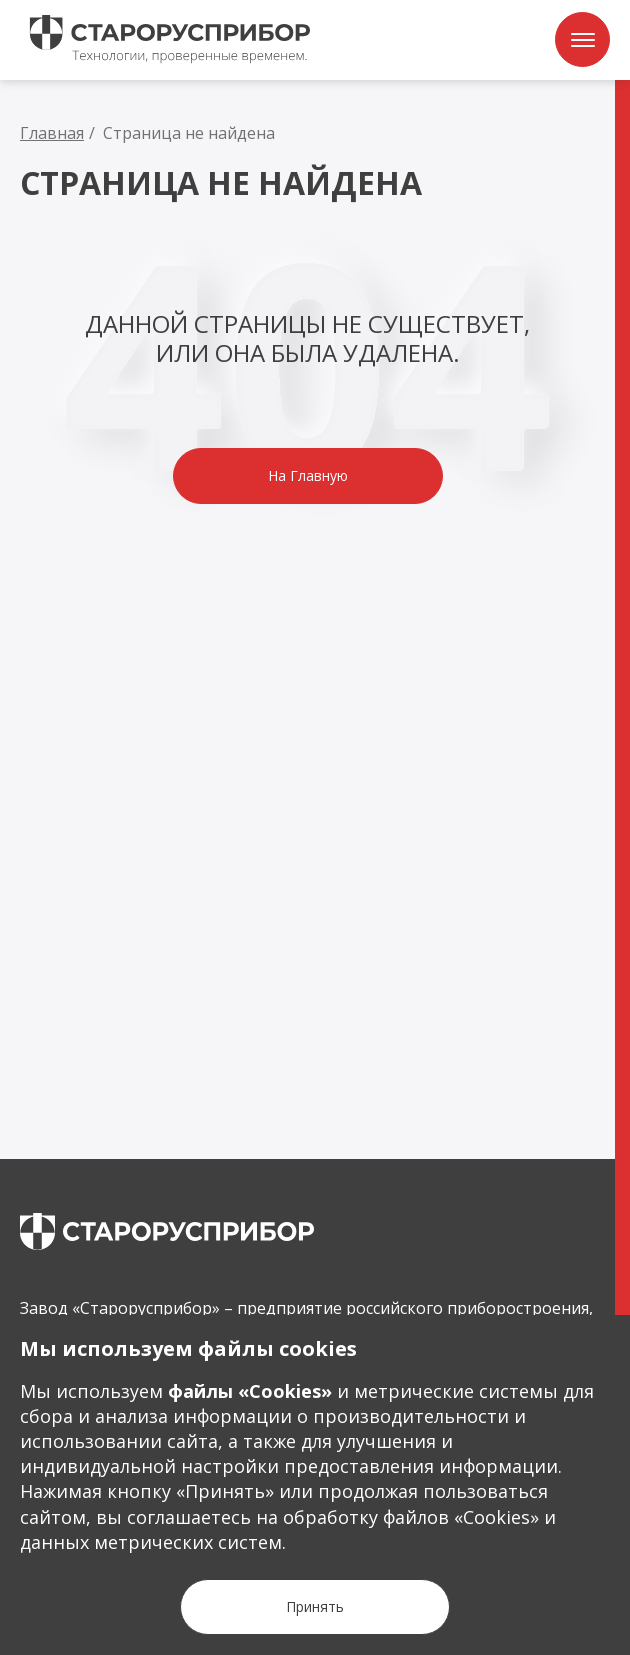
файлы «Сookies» (250, 1391)
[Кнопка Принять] (315, 1607)
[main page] (167, 1231)
